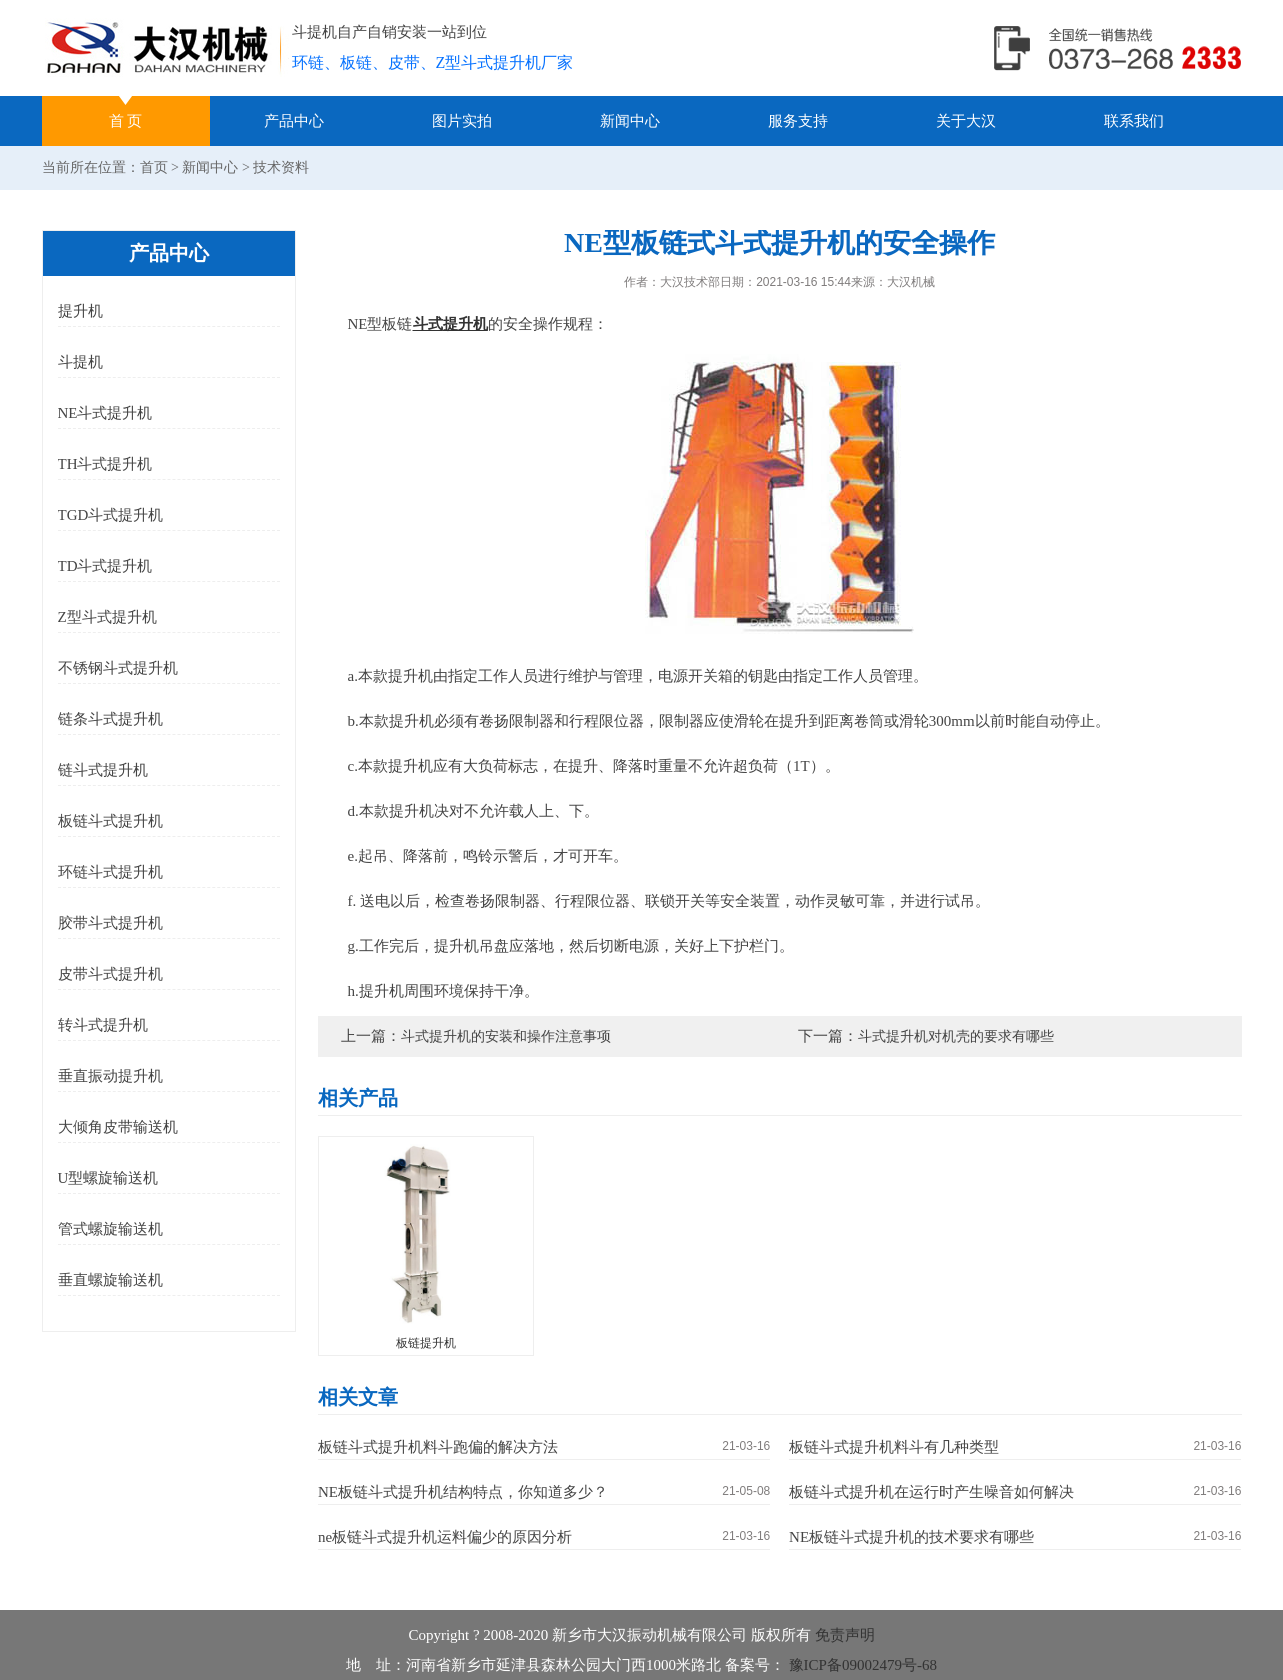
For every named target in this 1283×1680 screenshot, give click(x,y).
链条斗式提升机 (110, 719)
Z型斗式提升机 (107, 617)
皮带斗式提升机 (110, 974)
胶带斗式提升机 (110, 923)
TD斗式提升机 (105, 566)
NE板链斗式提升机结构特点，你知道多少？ (463, 1492)
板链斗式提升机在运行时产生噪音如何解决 (931, 1492)
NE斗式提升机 (105, 413)
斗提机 (80, 362)
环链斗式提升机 (110, 872)
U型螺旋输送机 (108, 1178)
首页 (154, 167)
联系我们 (1134, 121)
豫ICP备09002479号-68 (861, 1665)
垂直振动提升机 (110, 1076)
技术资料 (281, 167)
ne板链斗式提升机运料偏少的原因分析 (445, 1537)
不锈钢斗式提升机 (118, 668)
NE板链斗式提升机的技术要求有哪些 (911, 1537)
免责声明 (845, 1635)
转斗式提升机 (103, 1025)
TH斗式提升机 (105, 464)
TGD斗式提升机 (111, 515)
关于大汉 (966, 121)
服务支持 (798, 121)
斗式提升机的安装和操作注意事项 (506, 1036)
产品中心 (294, 121)
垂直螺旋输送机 (110, 1280)
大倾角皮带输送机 (118, 1127)
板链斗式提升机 (110, 821)
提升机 (80, 311)
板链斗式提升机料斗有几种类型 (894, 1447)
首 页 (126, 121)
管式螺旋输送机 (110, 1229)
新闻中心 (630, 121)
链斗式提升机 (103, 770)
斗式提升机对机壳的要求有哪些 (956, 1036)
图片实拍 (462, 121)
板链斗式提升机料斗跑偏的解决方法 (438, 1447)
